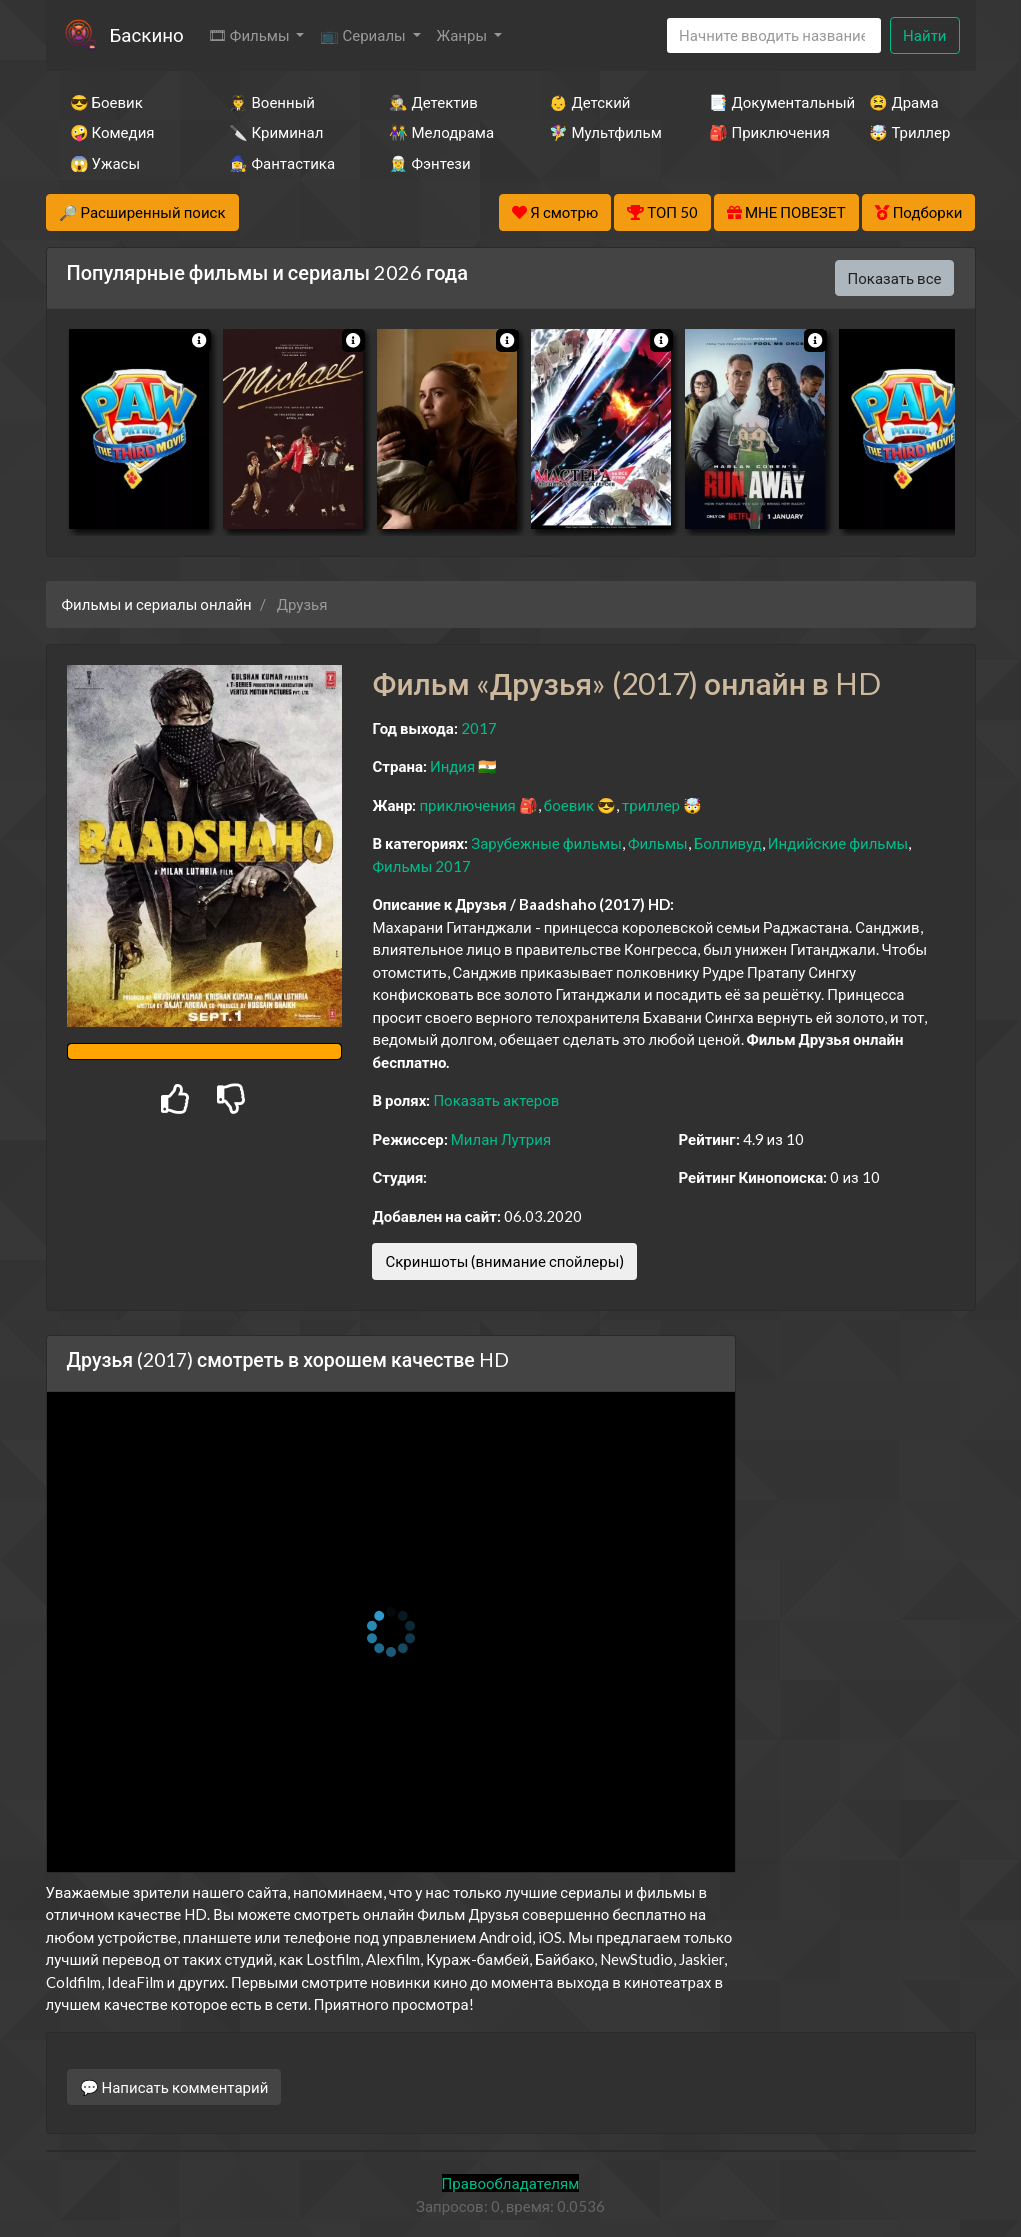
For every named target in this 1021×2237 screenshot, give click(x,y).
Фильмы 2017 (421, 866)
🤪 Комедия (112, 132)
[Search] (774, 35)
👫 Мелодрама (441, 132)
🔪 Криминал (276, 132)
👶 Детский (589, 102)
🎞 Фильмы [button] (250, 35)
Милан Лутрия (501, 1139)
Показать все (895, 278)
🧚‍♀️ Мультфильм (602, 132)
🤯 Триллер (909, 132)
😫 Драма (903, 102)
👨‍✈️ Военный (271, 102)
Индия (452, 766)
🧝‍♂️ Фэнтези (429, 163)
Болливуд (728, 843)
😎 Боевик (106, 102)
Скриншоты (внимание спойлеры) (504, 1261)
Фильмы (658, 843)
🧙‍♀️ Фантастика (282, 163)
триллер (651, 805)
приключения (467, 805)
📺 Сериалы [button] (364, 35)
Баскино (147, 34)
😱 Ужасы (105, 163)
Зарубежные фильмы (546, 843)
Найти (924, 35)
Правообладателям (511, 2183)
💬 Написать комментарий (174, 2087)
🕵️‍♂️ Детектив (433, 102)
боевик (569, 805)
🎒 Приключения (762, 132)
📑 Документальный (762, 102)
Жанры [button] (464, 35)
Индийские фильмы (838, 843)
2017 (479, 728)
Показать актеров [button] (496, 1100)
